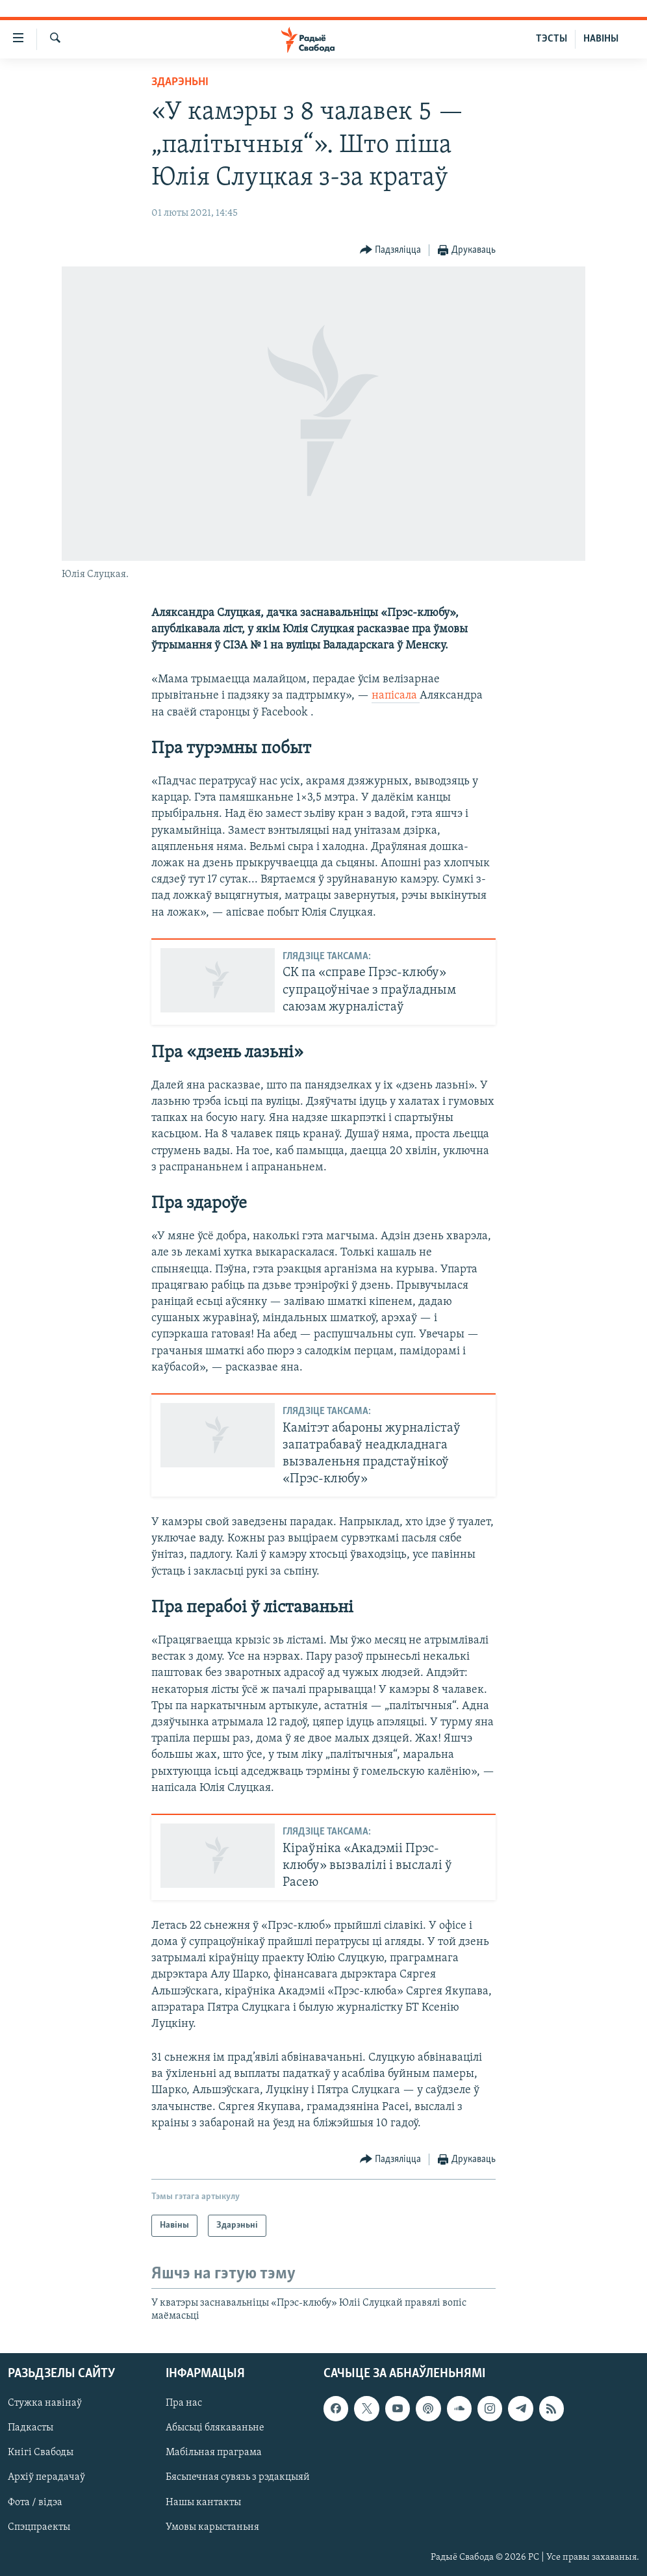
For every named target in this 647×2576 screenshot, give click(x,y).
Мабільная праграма (214, 2452)
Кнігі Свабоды (40, 2452)
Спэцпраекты (39, 2526)
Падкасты (30, 2428)
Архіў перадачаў (46, 2477)
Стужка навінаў (45, 2403)
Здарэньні (180, 82)
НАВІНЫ (600, 39)
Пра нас (184, 2403)
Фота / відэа (35, 2502)
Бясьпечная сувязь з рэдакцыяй (238, 2477)
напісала (396, 695)
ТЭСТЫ (551, 39)
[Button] (391, 250)
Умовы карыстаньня (212, 2526)
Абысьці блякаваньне (215, 2428)
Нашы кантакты (203, 2502)
